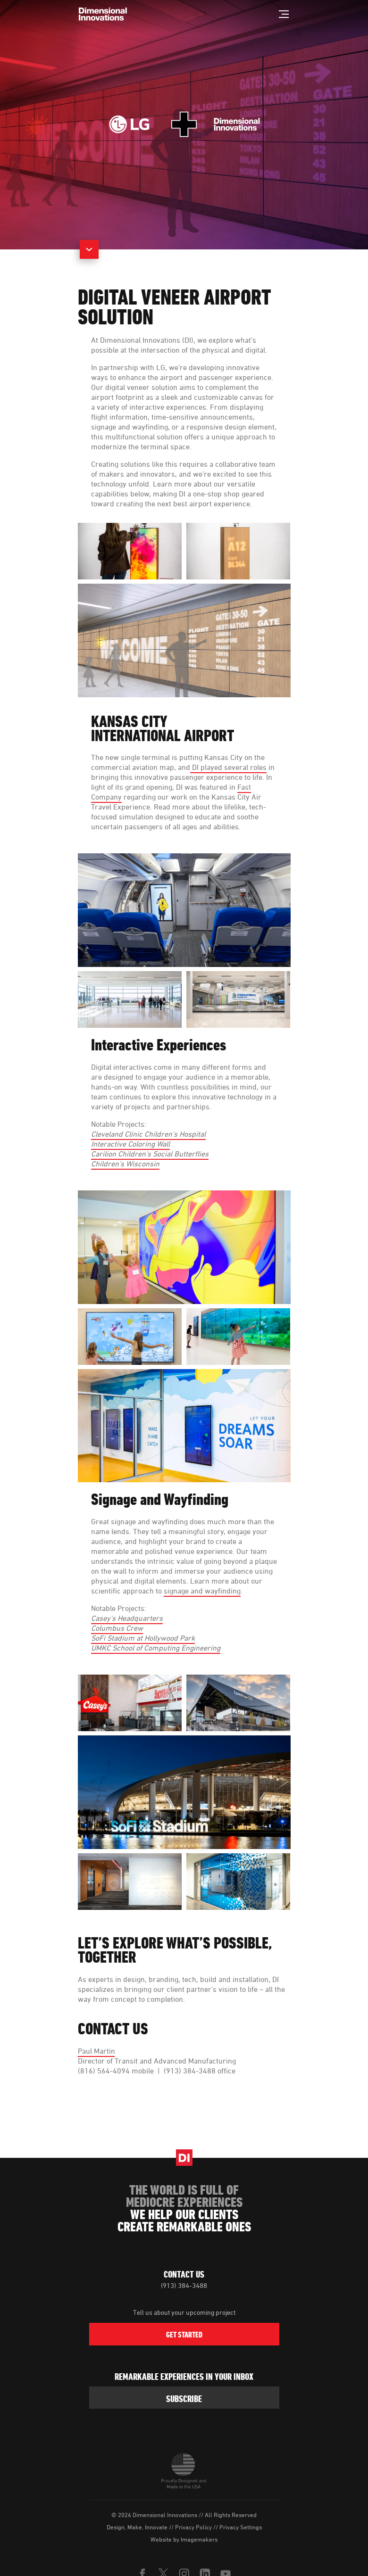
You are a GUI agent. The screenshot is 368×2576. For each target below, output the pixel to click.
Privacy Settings (240, 2527)
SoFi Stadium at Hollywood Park (143, 1638)
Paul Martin (96, 2051)
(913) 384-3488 (184, 2285)
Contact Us (184, 2274)
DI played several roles (228, 767)
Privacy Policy (193, 2527)
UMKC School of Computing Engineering (155, 1647)
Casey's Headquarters (127, 1618)
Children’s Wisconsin (125, 1163)
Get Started (184, 2335)
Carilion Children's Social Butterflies (150, 1153)
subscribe (184, 2398)
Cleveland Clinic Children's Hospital (148, 1134)
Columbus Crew (117, 1628)
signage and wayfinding (202, 1590)
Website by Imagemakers (184, 2539)
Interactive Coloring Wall (130, 1143)
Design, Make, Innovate (137, 2527)
